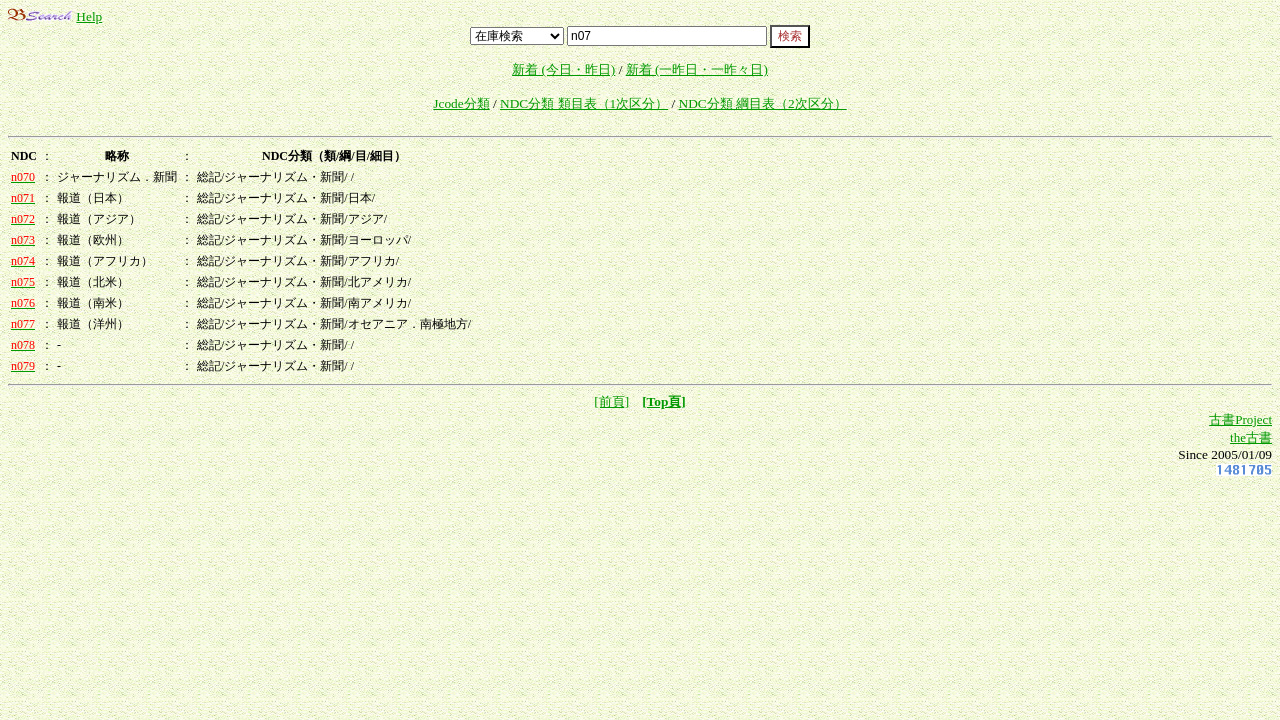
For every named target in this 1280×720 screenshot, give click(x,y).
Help (89, 16)
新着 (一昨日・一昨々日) (697, 69)
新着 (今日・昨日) (563, 69)
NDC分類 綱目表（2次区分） (763, 103)
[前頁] (611, 401)
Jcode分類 (461, 103)
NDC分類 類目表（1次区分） (584, 103)
